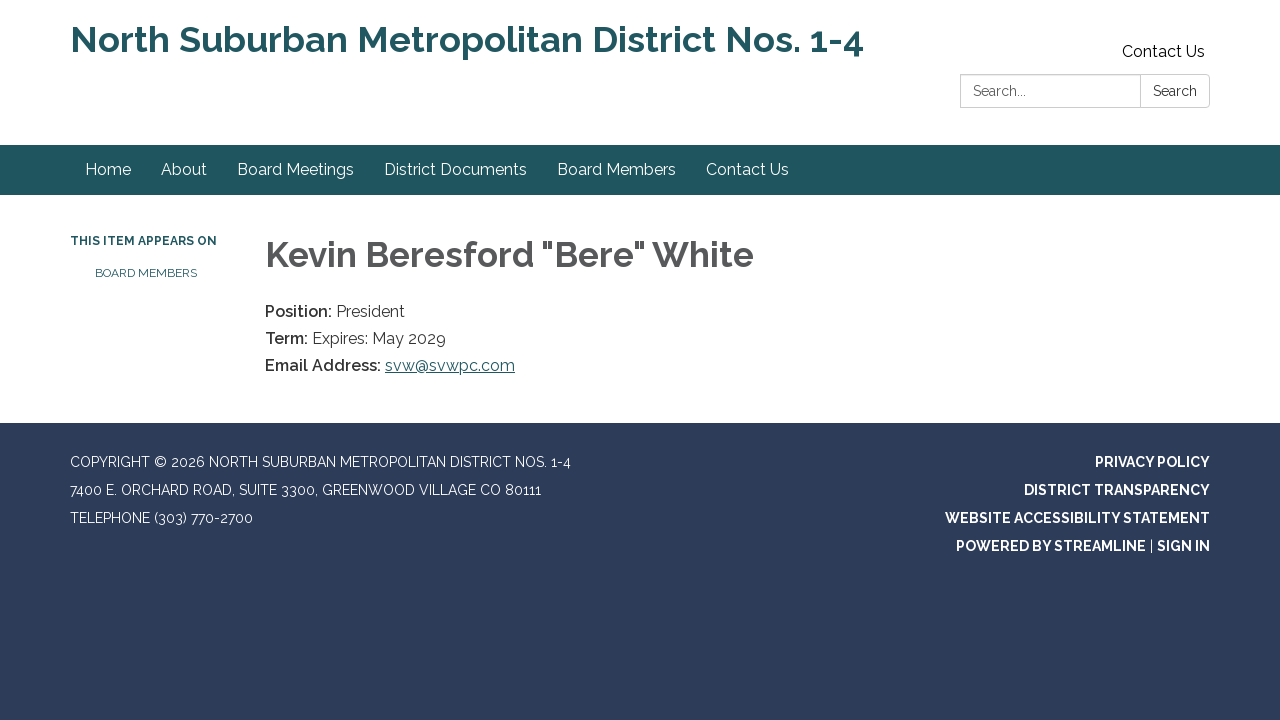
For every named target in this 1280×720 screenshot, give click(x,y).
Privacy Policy (1152, 462)
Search (1175, 91)
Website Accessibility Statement (1077, 518)
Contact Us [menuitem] (747, 169)
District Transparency (1117, 490)
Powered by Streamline (1051, 546)
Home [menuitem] (108, 169)
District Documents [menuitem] (455, 169)
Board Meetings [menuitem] (295, 169)
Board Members (146, 273)
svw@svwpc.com (450, 365)
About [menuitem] (184, 169)
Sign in (1183, 546)
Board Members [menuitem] (616, 169)
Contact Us (1163, 51)
